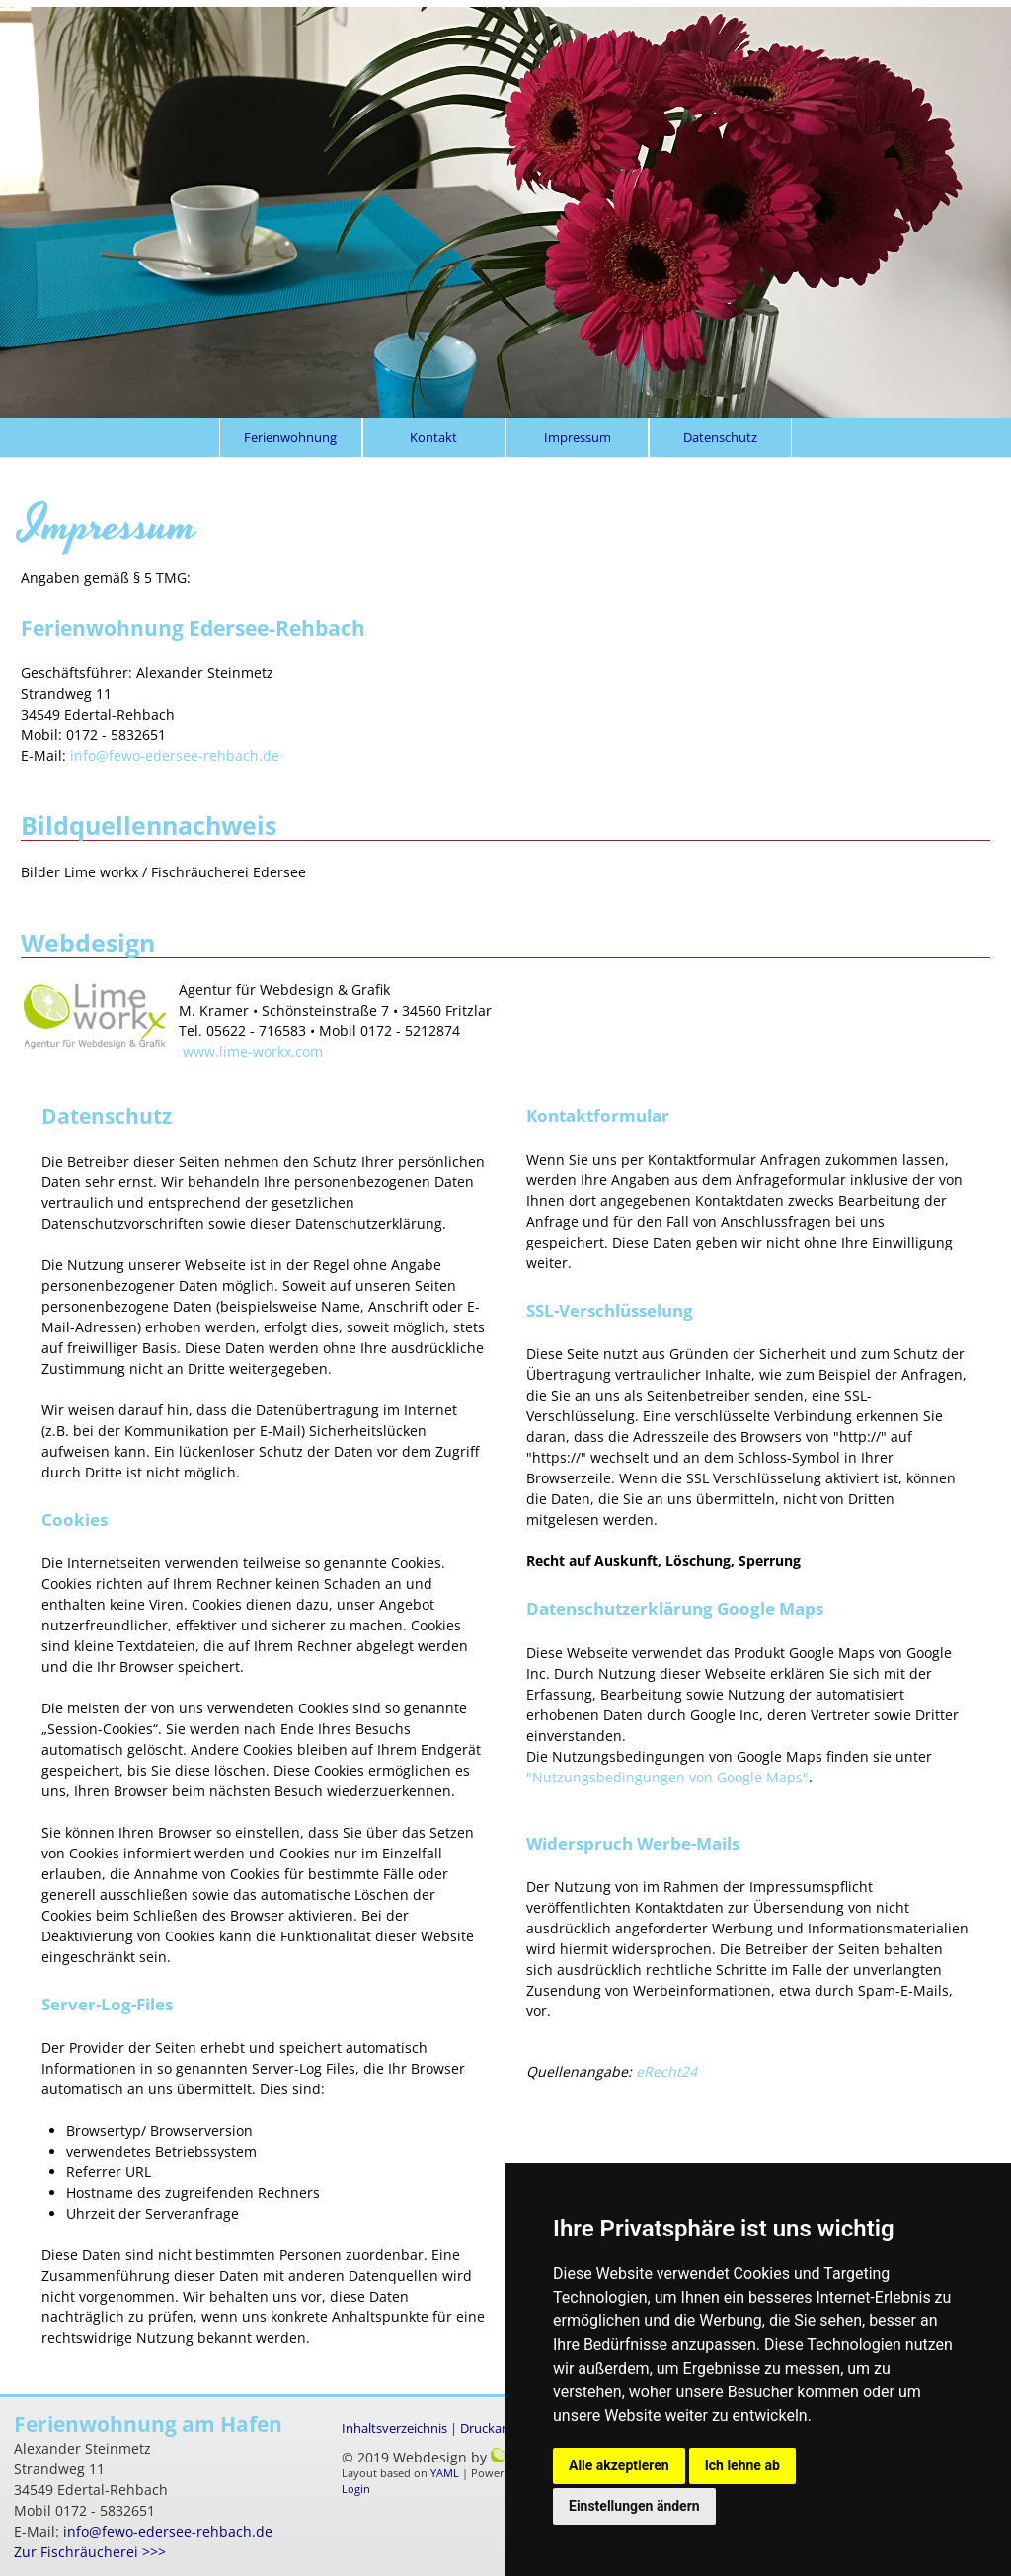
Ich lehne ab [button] (742, 2465)
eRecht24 (666, 2071)
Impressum (577, 437)
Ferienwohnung (290, 437)
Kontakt (433, 437)
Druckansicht (498, 2428)
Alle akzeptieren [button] (619, 2465)
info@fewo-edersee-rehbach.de (174, 755)
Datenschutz (720, 437)
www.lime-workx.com (253, 1051)
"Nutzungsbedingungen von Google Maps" (667, 1777)
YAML (444, 2473)
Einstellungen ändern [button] (634, 2506)
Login (356, 2489)
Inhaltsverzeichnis (394, 2428)
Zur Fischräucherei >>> (90, 2551)
